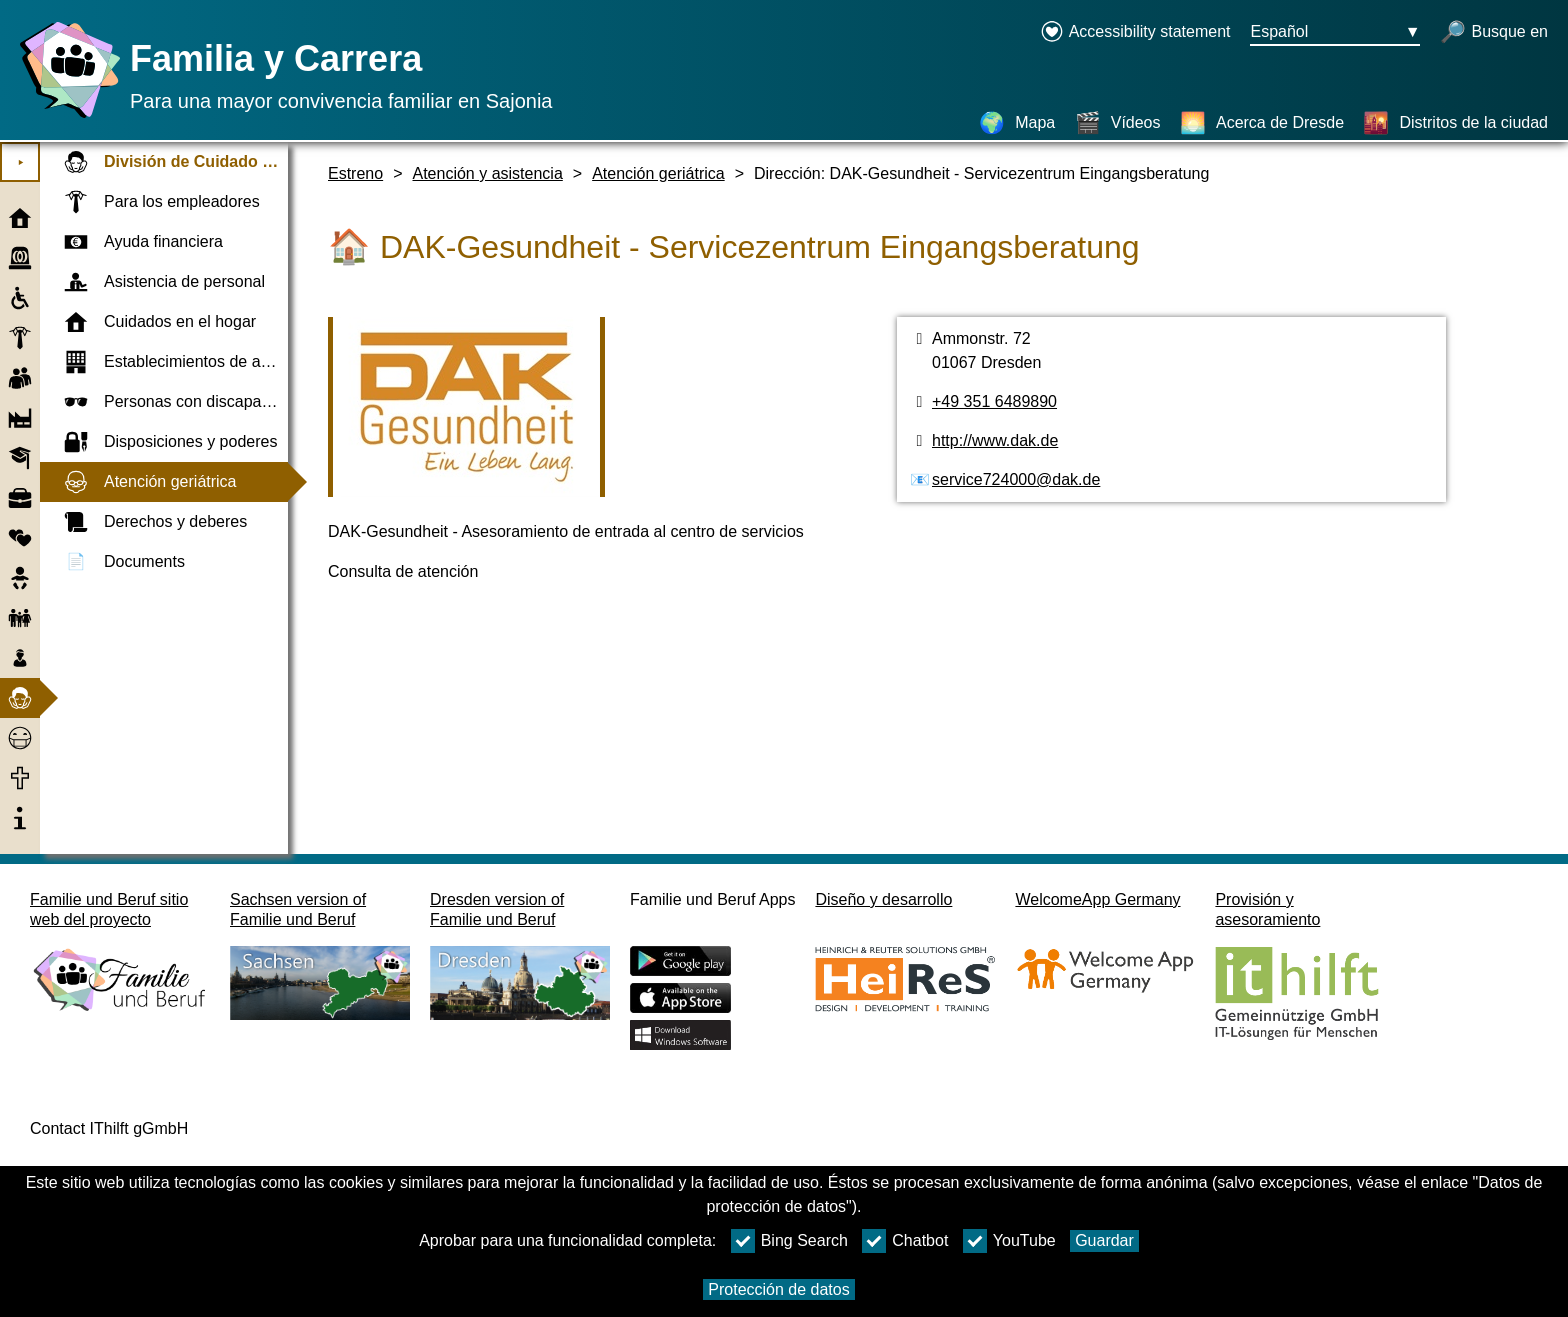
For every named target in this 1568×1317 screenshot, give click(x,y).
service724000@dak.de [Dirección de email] (1016, 479)
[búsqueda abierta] (1494, 33)
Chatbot (905, 1241)
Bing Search (789, 1241)
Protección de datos (778, 1289)
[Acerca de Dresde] (1262, 123)
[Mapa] (1017, 123)
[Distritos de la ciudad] (1455, 123)
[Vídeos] (1118, 123)
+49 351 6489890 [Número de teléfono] (994, 401)
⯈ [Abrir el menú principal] (20, 162)
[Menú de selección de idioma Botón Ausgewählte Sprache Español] (1335, 33)
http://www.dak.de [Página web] (995, 440)
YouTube (1009, 1241)
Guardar (1104, 1240)
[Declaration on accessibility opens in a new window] (1135, 33)
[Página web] (65, 117)
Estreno (355, 173)
